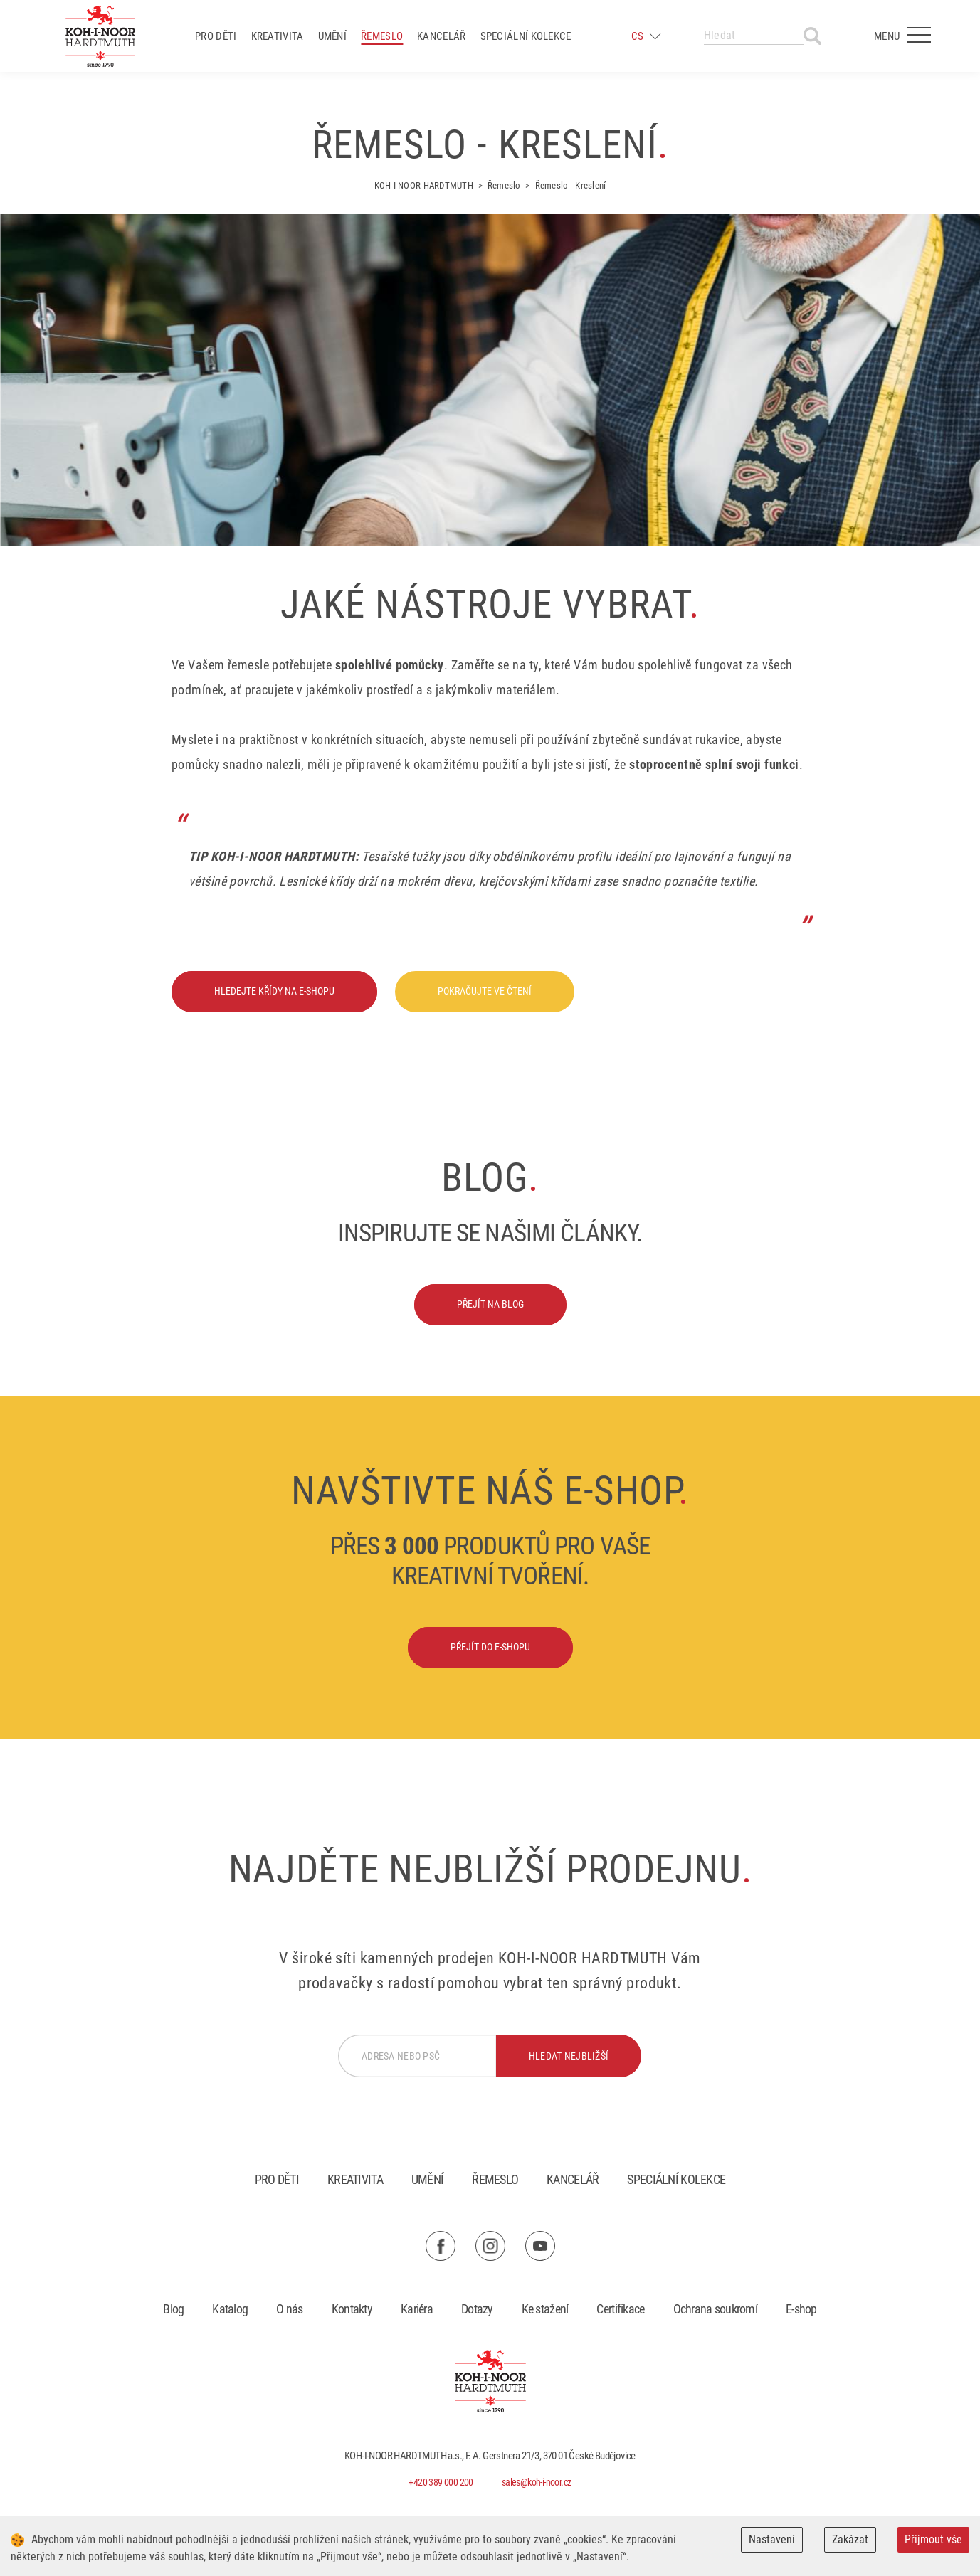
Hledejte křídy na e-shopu (274, 991)
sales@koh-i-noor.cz (536, 2482)
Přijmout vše (933, 2539)
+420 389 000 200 (441, 2482)
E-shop (801, 2308)
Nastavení (772, 2539)
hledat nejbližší (568, 2056)
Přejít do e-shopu (490, 1647)
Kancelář (441, 36)
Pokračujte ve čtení (485, 991)
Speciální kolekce (525, 36)
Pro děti (215, 36)
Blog (173, 2308)
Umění (332, 36)
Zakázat (850, 2539)
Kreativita (277, 36)
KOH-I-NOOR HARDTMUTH (423, 185)
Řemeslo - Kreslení (570, 185)
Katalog (230, 2308)
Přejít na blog (490, 1304)
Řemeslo (382, 36)
